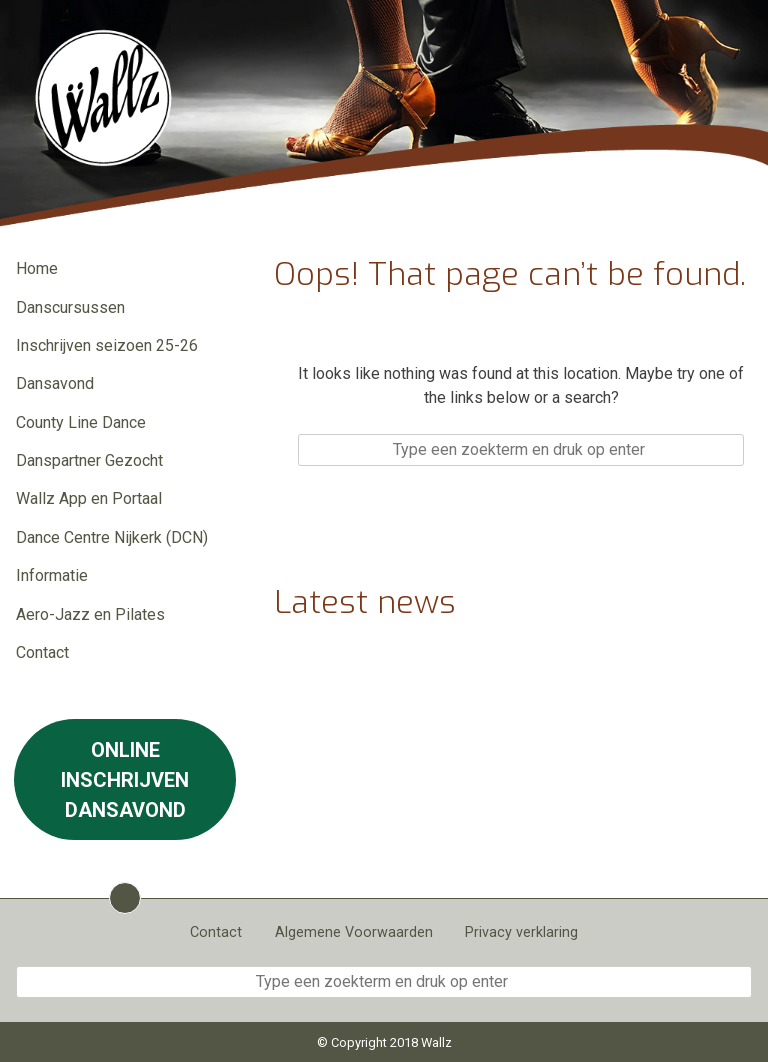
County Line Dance (81, 422)
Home (37, 268)
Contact (42, 652)
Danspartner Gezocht (89, 460)
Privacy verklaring (521, 932)
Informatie (52, 575)
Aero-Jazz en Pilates (90, 614)
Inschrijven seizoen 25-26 (107, 345)
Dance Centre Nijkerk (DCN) (112, 537)
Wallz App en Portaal (89, 498)
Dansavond (55, 383)
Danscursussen (70, 307)
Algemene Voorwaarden (354, 932)
